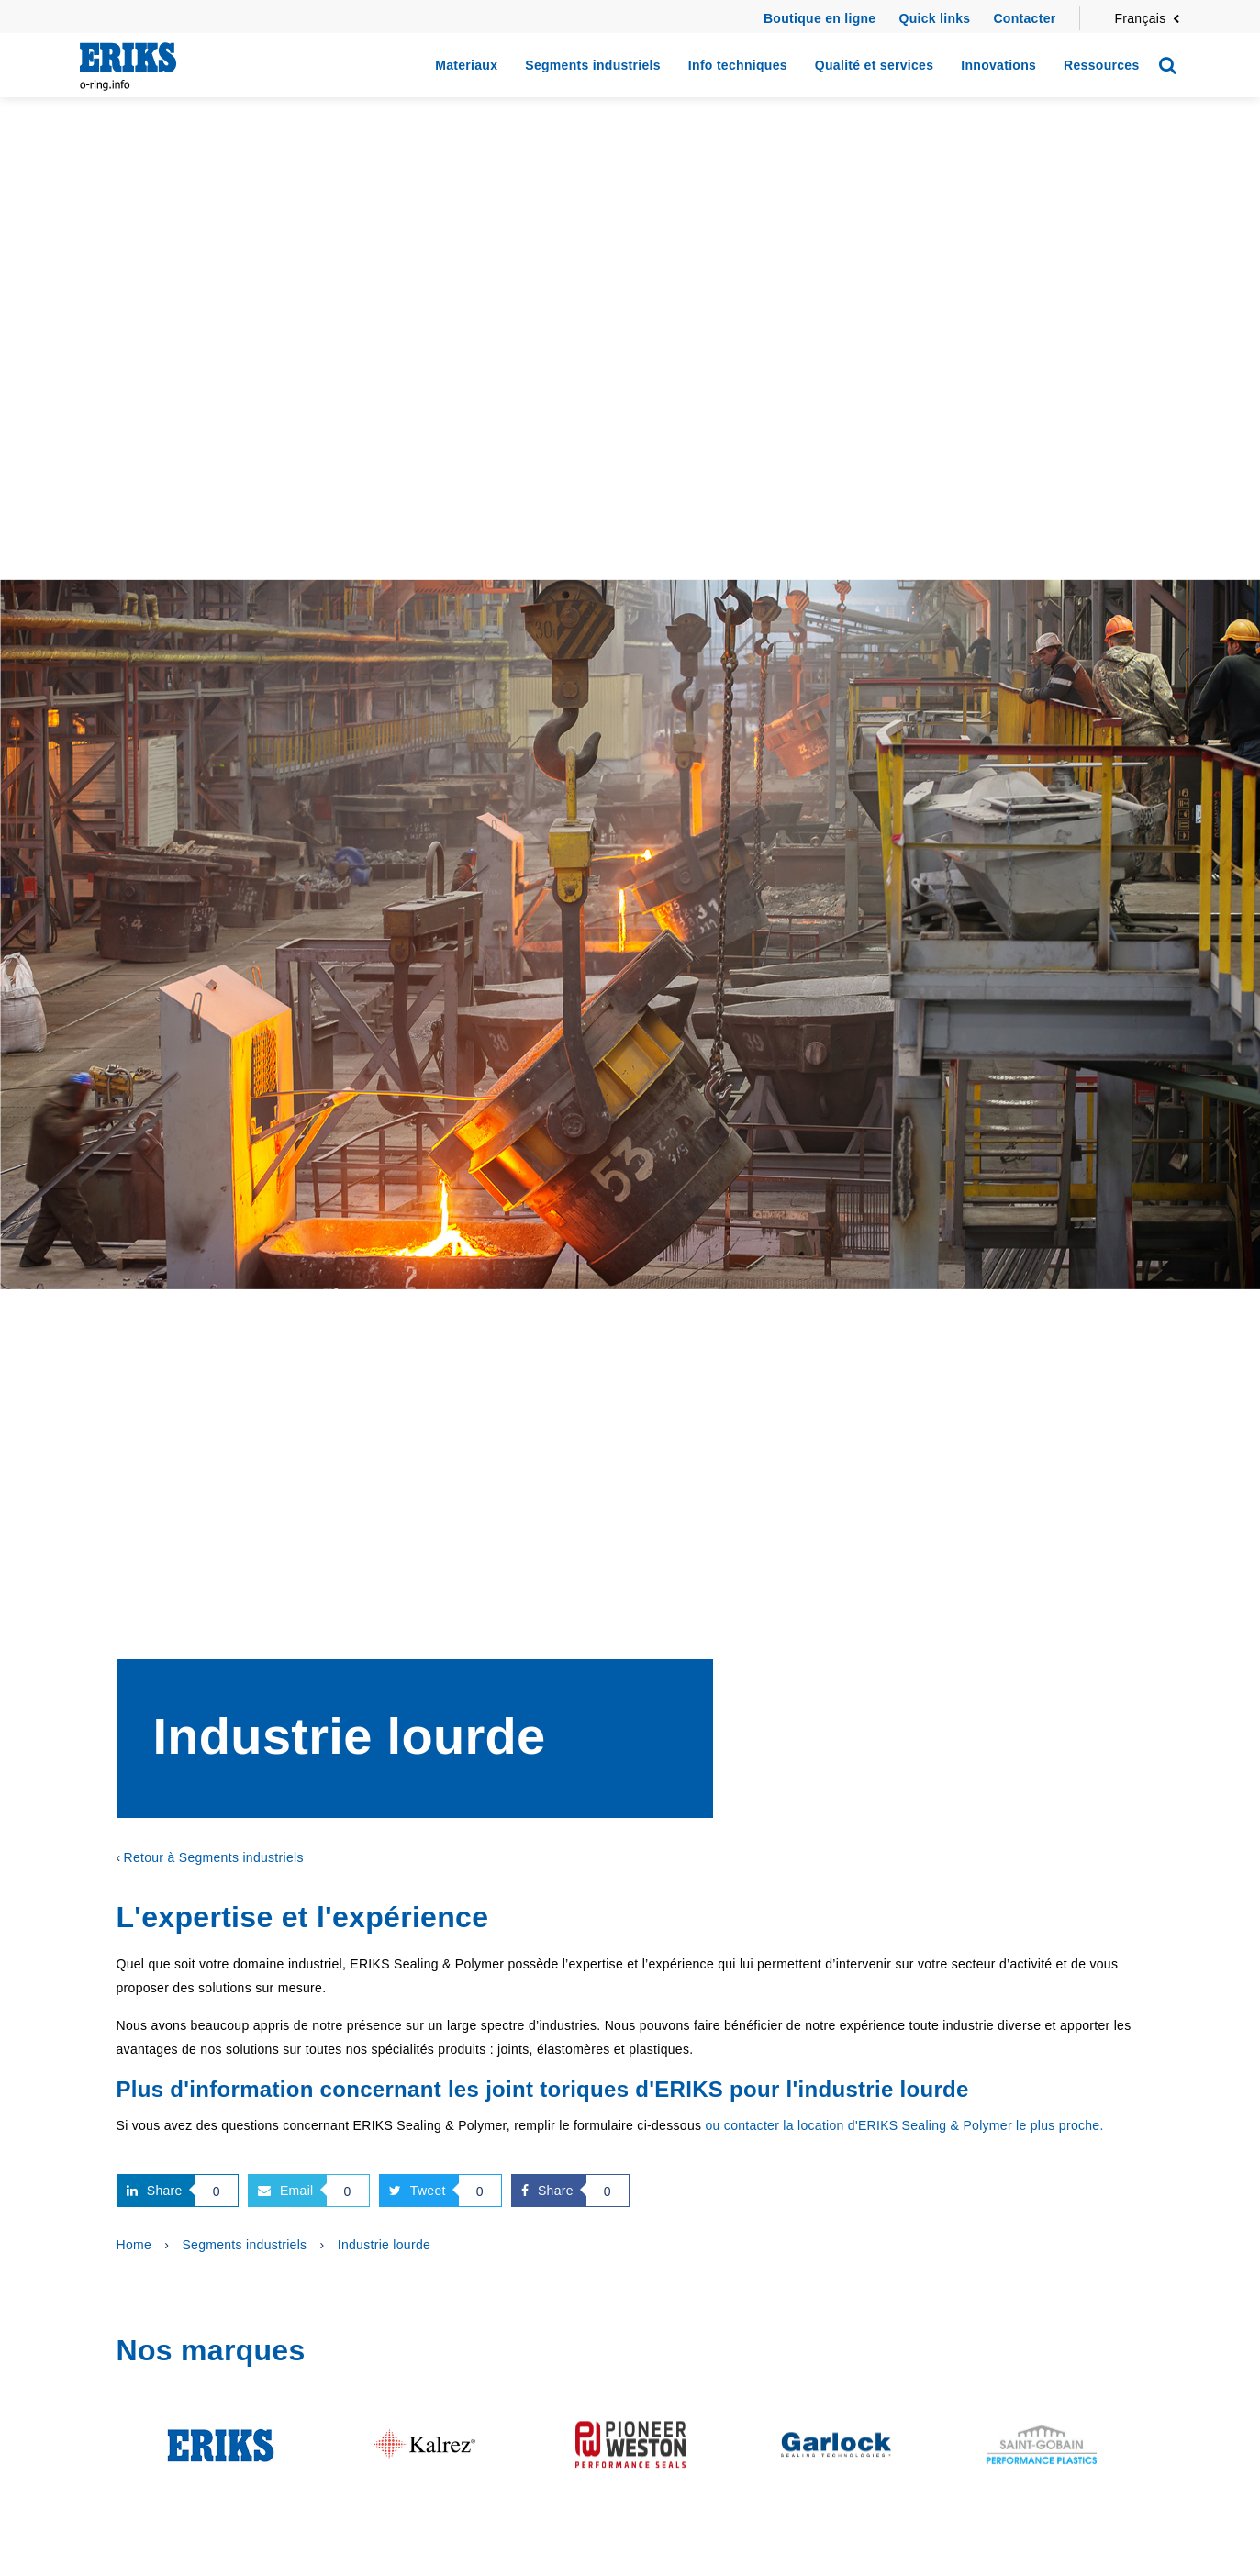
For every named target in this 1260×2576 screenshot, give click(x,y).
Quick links (934, 18)
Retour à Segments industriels (213, 1857)
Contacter (1024, 18)
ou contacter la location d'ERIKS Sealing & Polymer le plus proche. (904, 2125)
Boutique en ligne (820, 18)
